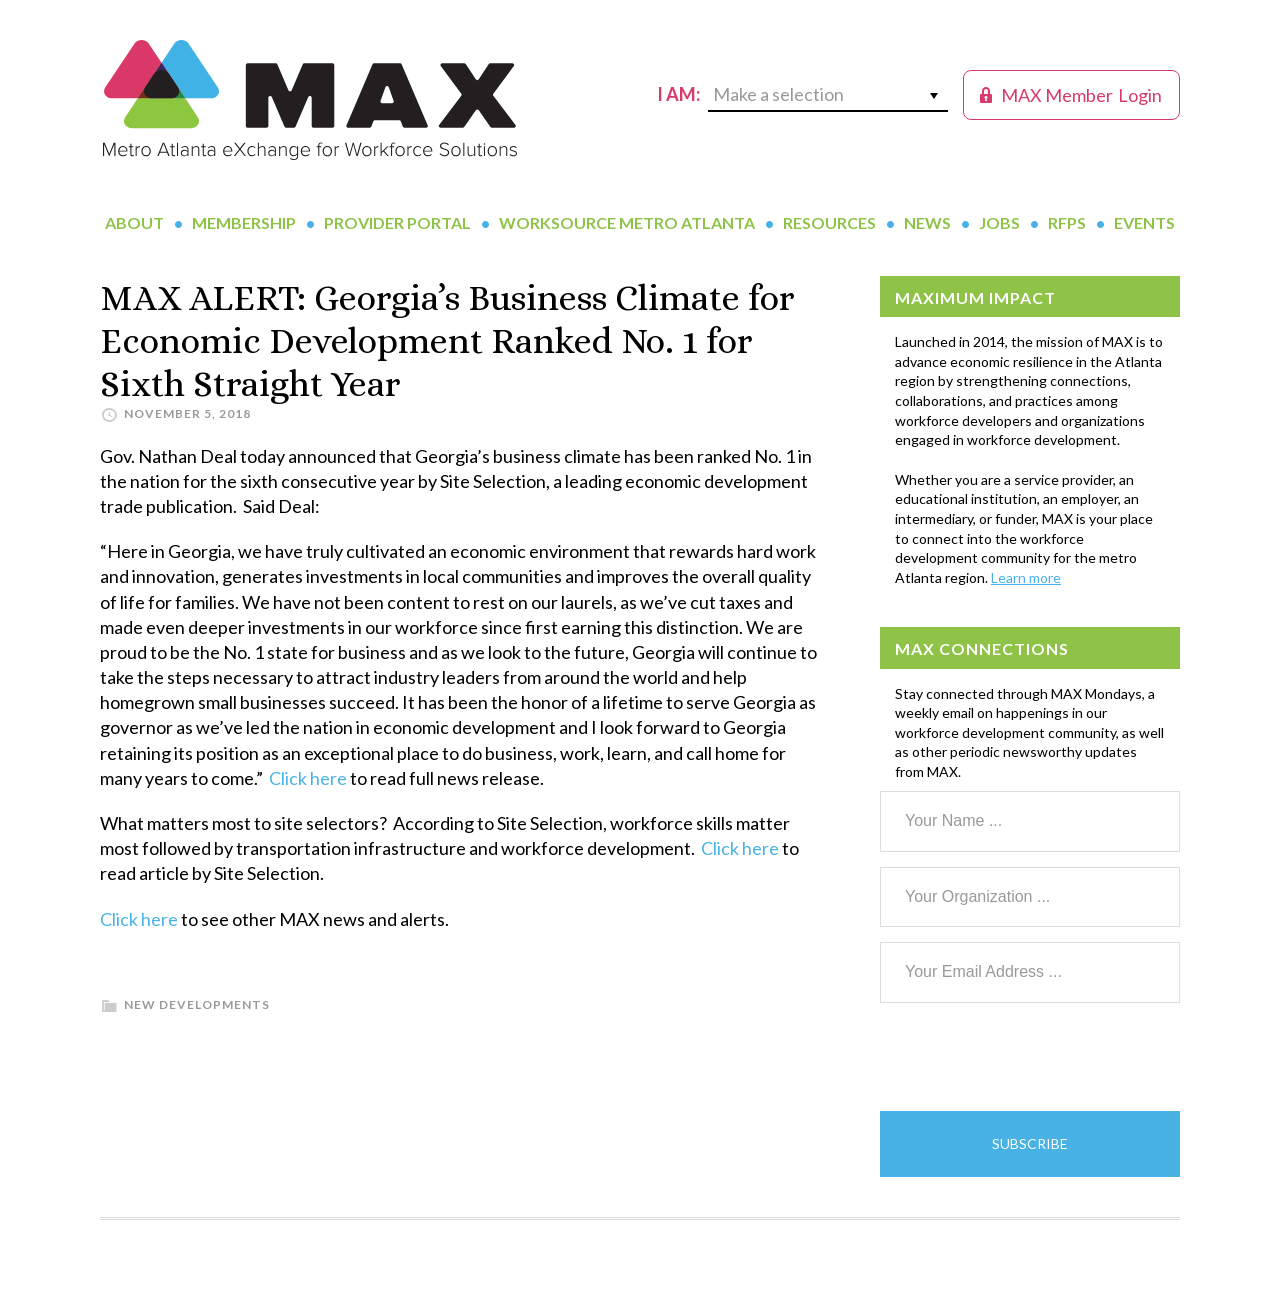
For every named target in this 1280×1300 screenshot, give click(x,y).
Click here (308, 778)
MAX (310, 100)
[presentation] (1032, 1057)
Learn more (1026, 577)
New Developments (197, 1004)
